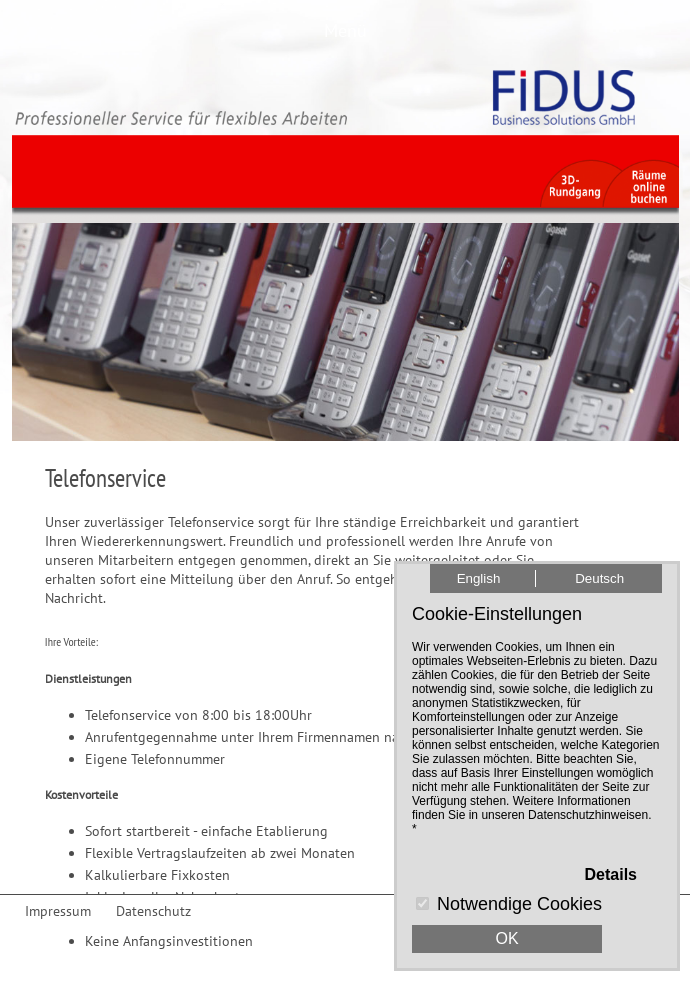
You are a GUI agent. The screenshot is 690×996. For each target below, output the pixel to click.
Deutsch (599, 578)
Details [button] (611, 874)
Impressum (58, 911)
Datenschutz (153, 911)
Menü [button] (345, 30)
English (479, 578)
